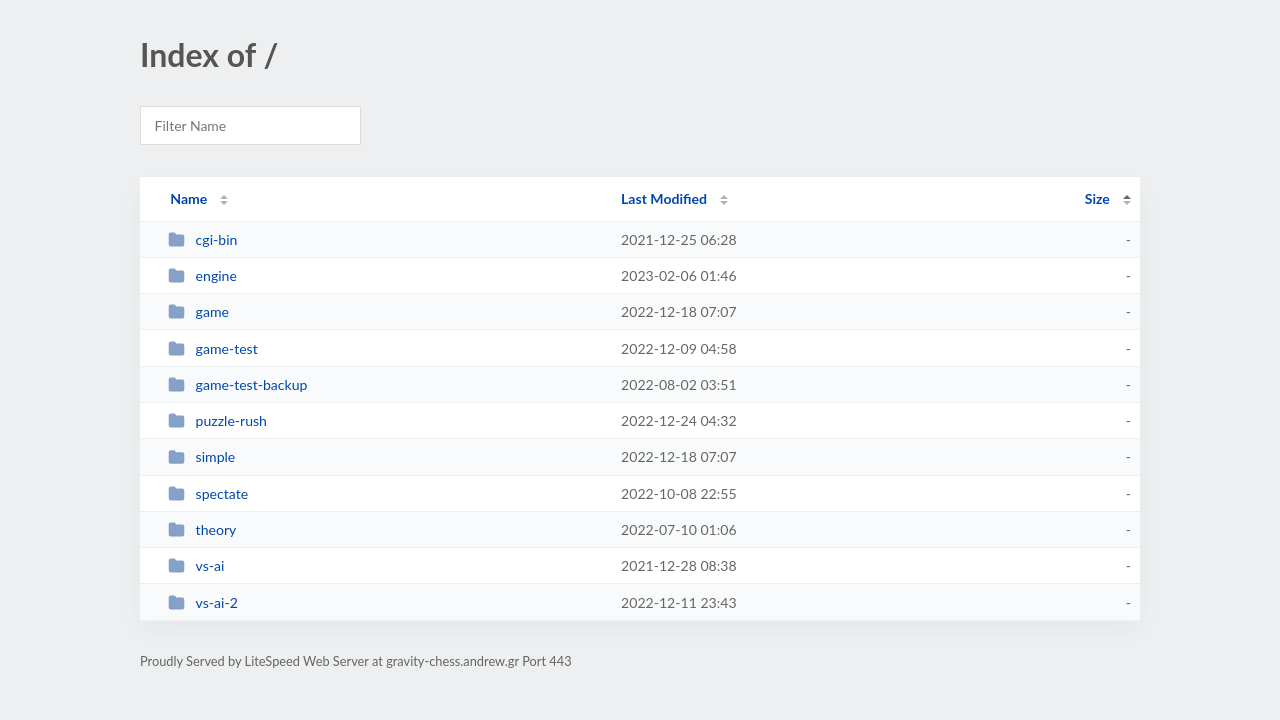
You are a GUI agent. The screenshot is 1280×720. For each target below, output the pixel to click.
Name (188, 198)
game (198, 311)
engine (202, 275)
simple (201, 456)
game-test (213, 348)
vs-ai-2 (203, 602)
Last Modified (664, 198)
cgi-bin (202, 239)
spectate (208, 493)
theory (202, 529)
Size (1097, 198)
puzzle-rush (217, 420)
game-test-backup (237, 384)
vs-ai (196, 565)
